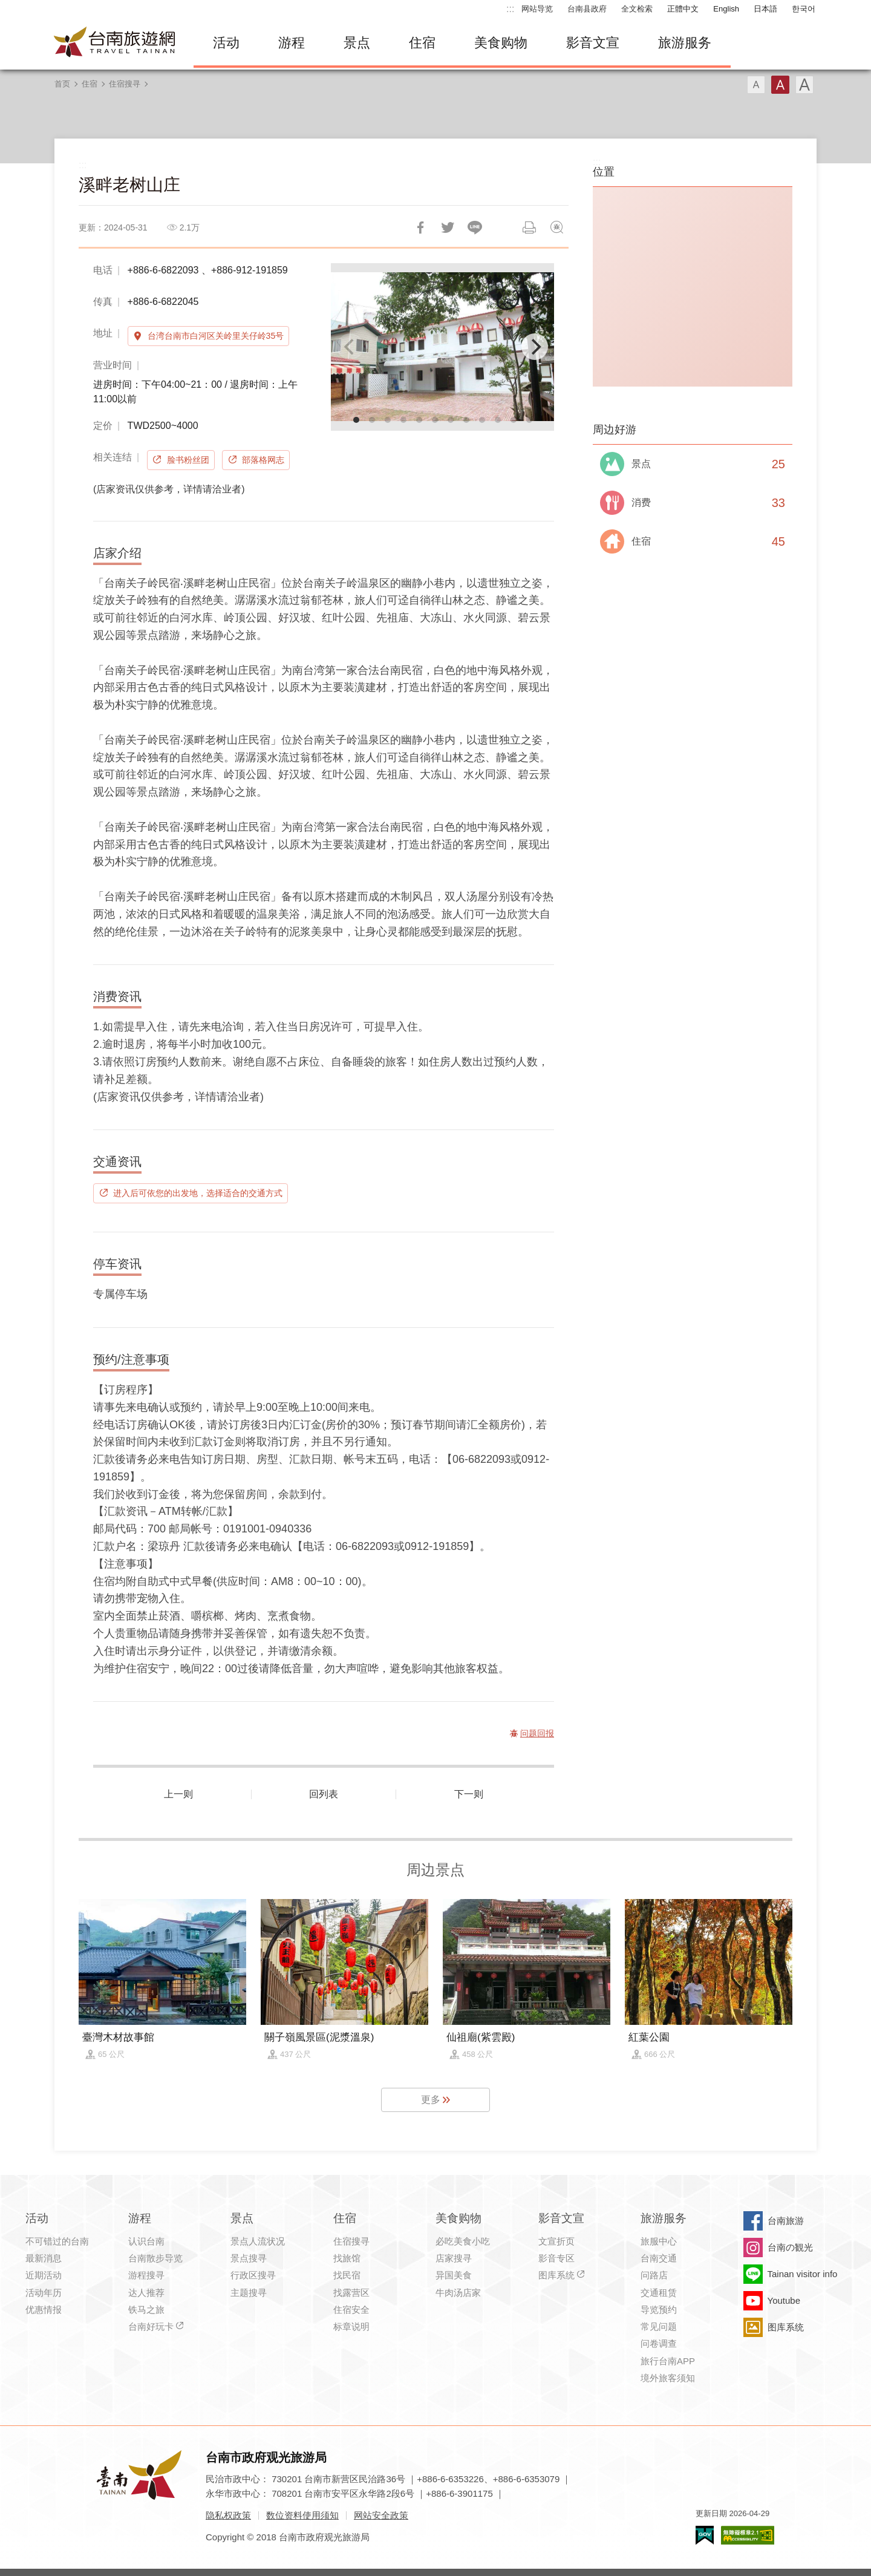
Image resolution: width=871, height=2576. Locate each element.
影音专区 (556, 2258)
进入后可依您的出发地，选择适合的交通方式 (197, 1193)
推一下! (448, 227)
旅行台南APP (668, 2361)
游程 (291, 42)
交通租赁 (659, 2292)
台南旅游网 (114, 43)
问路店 (654, 2275)
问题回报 (556, 227)
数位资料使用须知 (302, 2515)
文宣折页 (556, 2241)
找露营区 (351, 2292)
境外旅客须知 (668, 2378)
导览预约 (659, 2309)
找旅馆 (346, 2258)
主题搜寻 (248, 2292)
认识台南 (146, 2241)
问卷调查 (659, 2343)
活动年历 (43, 2292)
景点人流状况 (257, 2241)
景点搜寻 (248, 2258)
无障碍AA (747, 2535)
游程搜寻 (146, 2275)
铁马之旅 (146, 2309)
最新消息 (43, 2258)
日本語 (765, 8)
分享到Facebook (420, 227)
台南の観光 (790, 2247)
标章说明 (351, 2326)
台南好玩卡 (151, 2326)
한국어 (803, 8)
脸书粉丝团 (188, 460)
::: (510, 9)
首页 (62, 83)
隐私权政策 (228, 2515)
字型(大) (804, 85)
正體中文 (683, 8)
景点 (357, 42)
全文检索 (637, 8)
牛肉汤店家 (458, 2292)
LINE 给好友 (475, 227)
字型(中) (780, 85)
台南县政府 (587, 8)
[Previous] (350, 346)
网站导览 (537, 8)
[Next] (534, 346)
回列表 (323, 1794)
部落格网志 (263, 460)
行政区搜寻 (253, 2275)
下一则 (468, 1794)
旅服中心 (659, 2241)
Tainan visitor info (803, 2274)
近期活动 (43, 2275)
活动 (226, 42)
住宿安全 (351, 2309)
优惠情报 (43, 2309)
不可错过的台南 (57, 2241)
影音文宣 (592, 42)
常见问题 (659, 2326)
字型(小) (756, 85)
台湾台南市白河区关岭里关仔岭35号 (216, 336)
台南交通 (659, 2258)
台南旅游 (786, 2220)
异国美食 (454, 2275)
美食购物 (500, 42)
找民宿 (346, 2275)
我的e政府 (705, 2535)
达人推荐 (146, 2292)
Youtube (784, 2300)
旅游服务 (684, 42)
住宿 (422, 42)
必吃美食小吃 (463, 2241)
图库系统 (556, 2275)
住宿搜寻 (124, 83)
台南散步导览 (155, 2258)
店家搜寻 (454, 2258)
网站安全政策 (381, 2515)
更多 (430, 2099)
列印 (529, 227)
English (726, 8)
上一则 (178, 1794)
